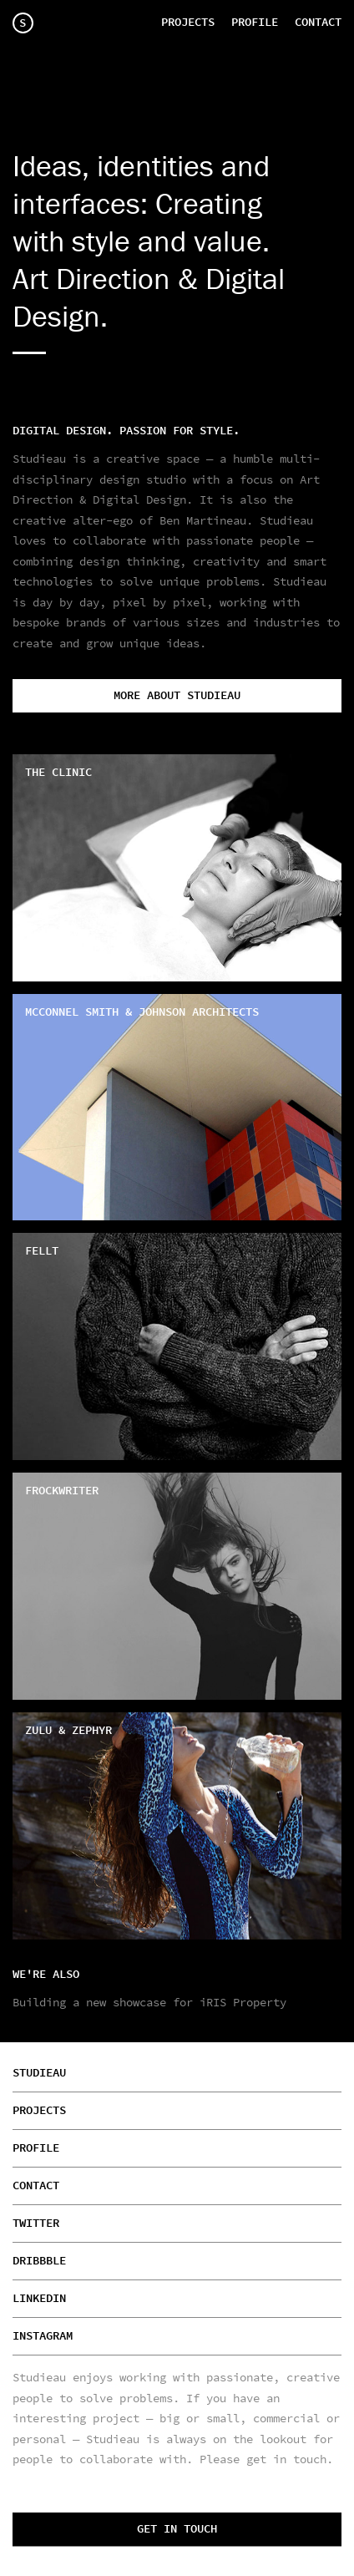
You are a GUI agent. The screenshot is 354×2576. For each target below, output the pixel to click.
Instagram (43, 2336)
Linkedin (39, 2298)
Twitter (36, 2223)
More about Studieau (177, 695)
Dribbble (39, 2260)
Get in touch (177, 2529)
